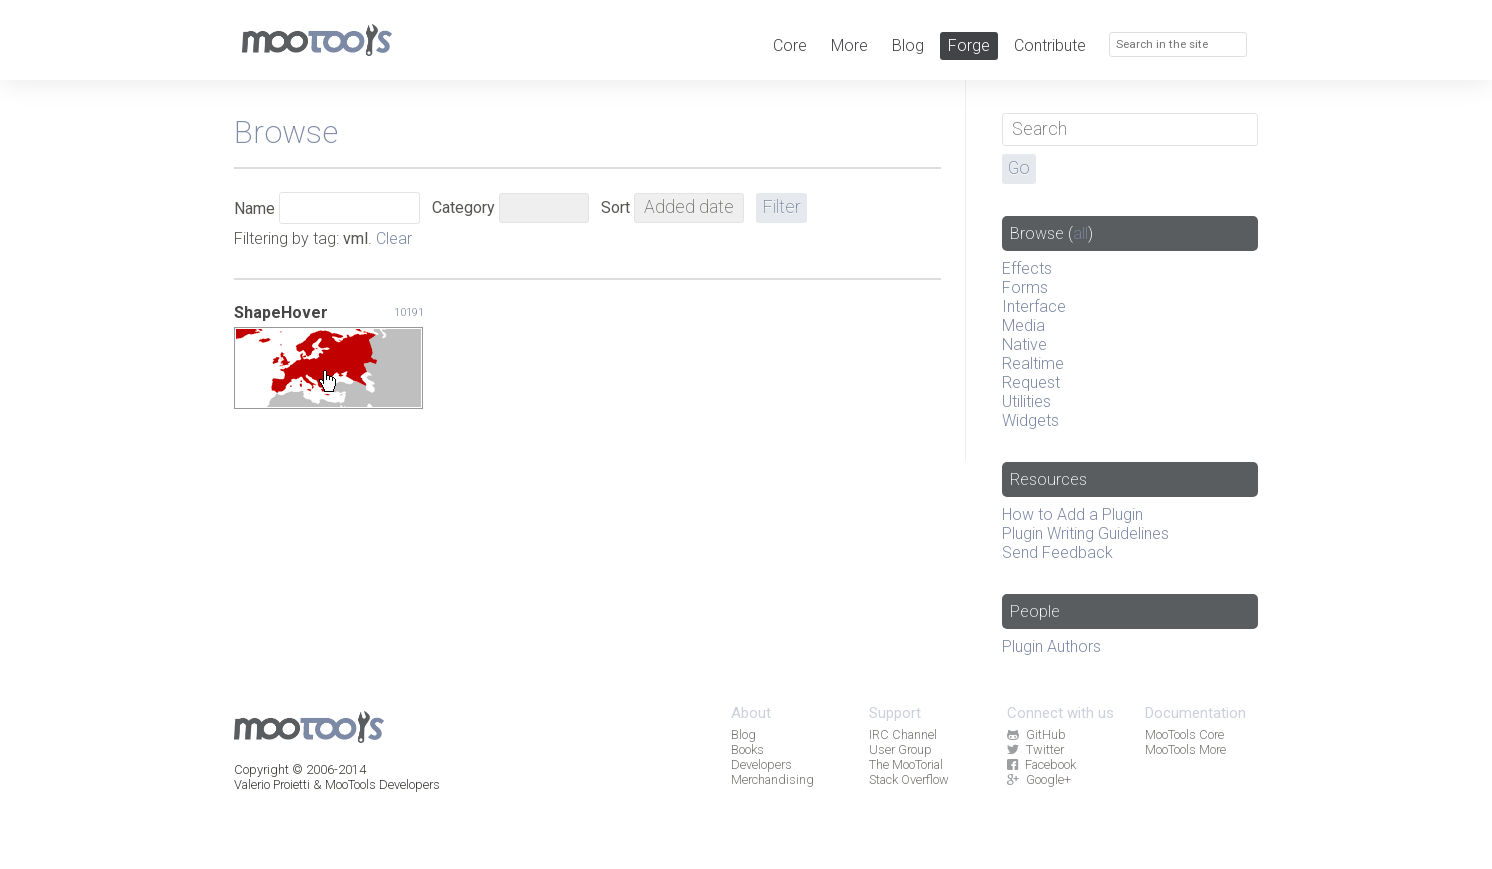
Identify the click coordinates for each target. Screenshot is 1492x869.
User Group (900, 749)
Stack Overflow (909, 779)
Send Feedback (1057, 552)
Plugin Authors (1051, 646)
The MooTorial (906, 764)
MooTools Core (1184, 734)
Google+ (1038, 779)
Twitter (1035, 749)
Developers (761, 764)
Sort (615, 207)
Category (463, 207)
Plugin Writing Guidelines (1085, 533)
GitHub (1036, 734)
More (849, 45)
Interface (1034, 306)
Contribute (1050, 45)
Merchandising (772, 779)
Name (254, 208)
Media (1023, 325)
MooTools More (1185, 749)
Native (1024, 344)
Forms (1025, 287)
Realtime (1033, 363)
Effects (1027, 268)
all (1080, 233)
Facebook (1041, 764)
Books (747, 749)
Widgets (1030, 420)
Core (790, 45)
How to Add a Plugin (1072, 514)
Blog (908, 45)
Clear (394, 238)
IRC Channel (903, 734)
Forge (969, 45)
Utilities (1026, 401)
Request (1031, 382)
